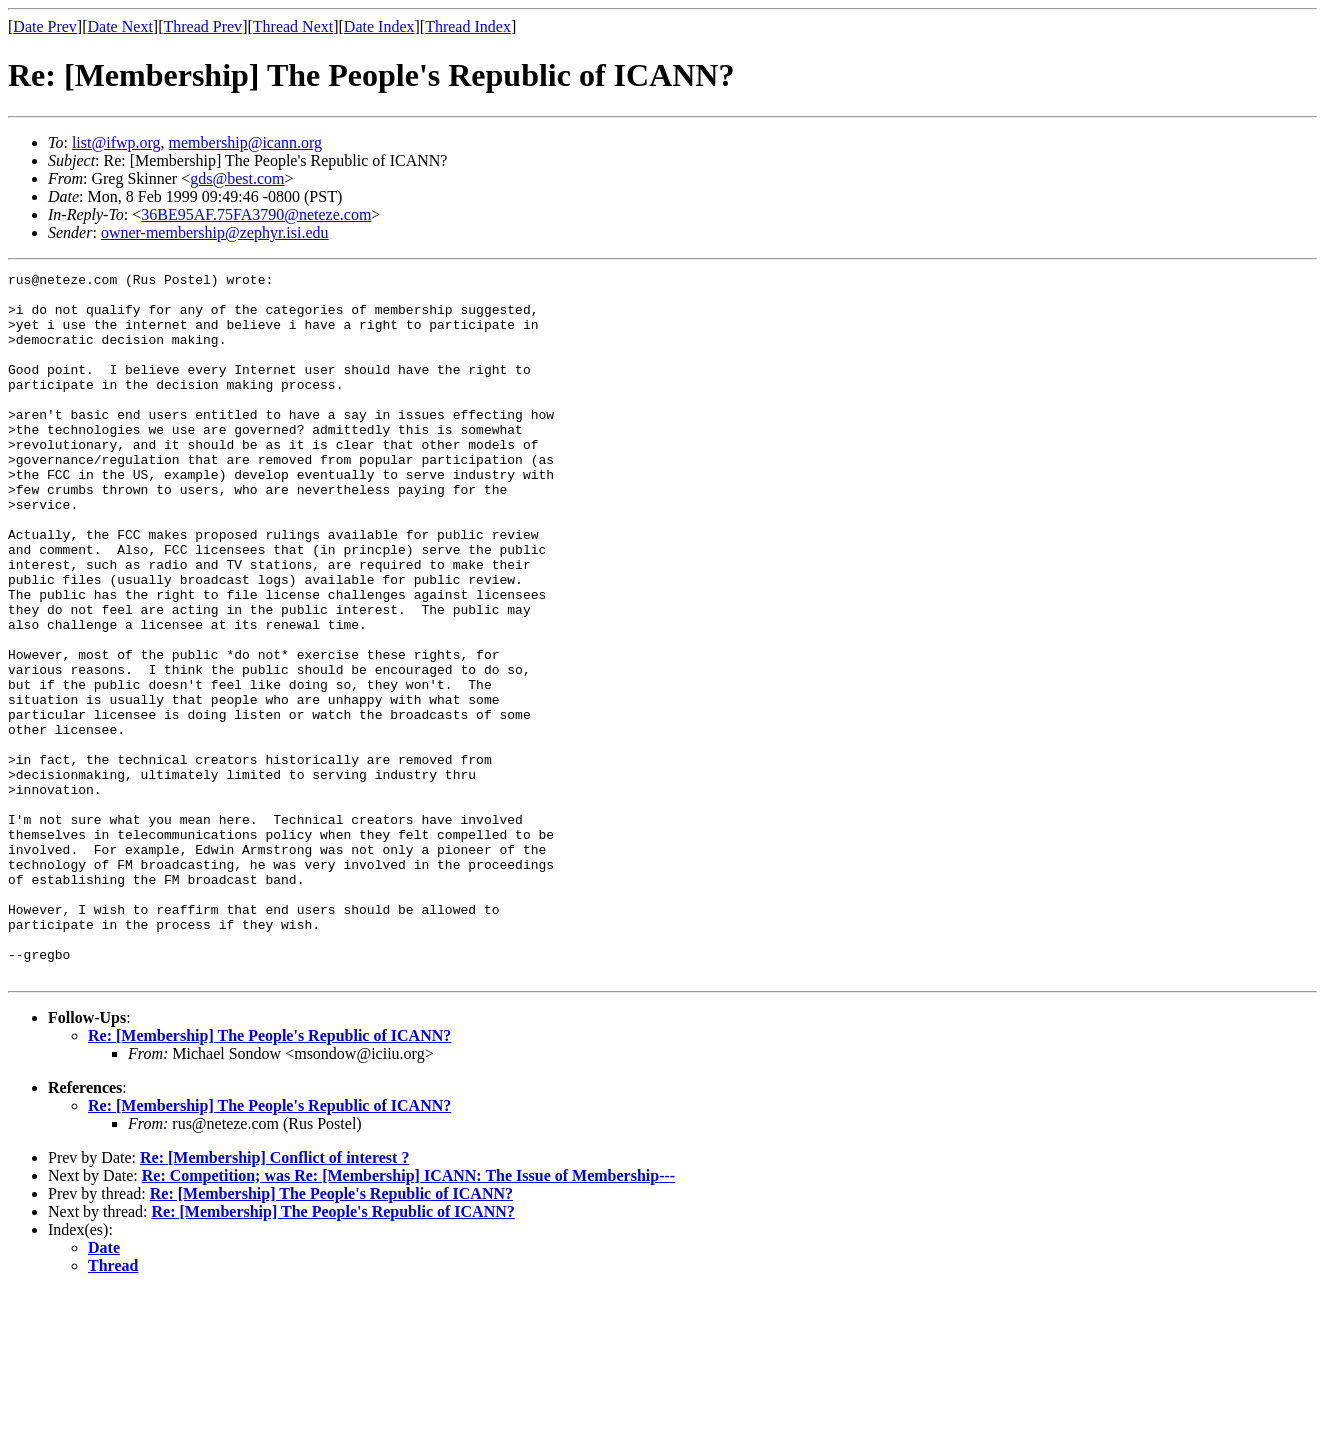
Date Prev (45, 26)
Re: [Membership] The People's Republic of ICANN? (269, 1176)
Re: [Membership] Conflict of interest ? (274, 1298)
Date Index (379, 26)
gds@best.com (237, 178)
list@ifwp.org (116, 142)
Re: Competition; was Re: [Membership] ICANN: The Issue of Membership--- (408, 1316)
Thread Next (293, 26)
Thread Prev (202, 26)
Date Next (120, 26)
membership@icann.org (246, 142)
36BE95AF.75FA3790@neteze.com (256, 214)
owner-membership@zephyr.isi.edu (215, 232)
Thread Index (468, 26)
